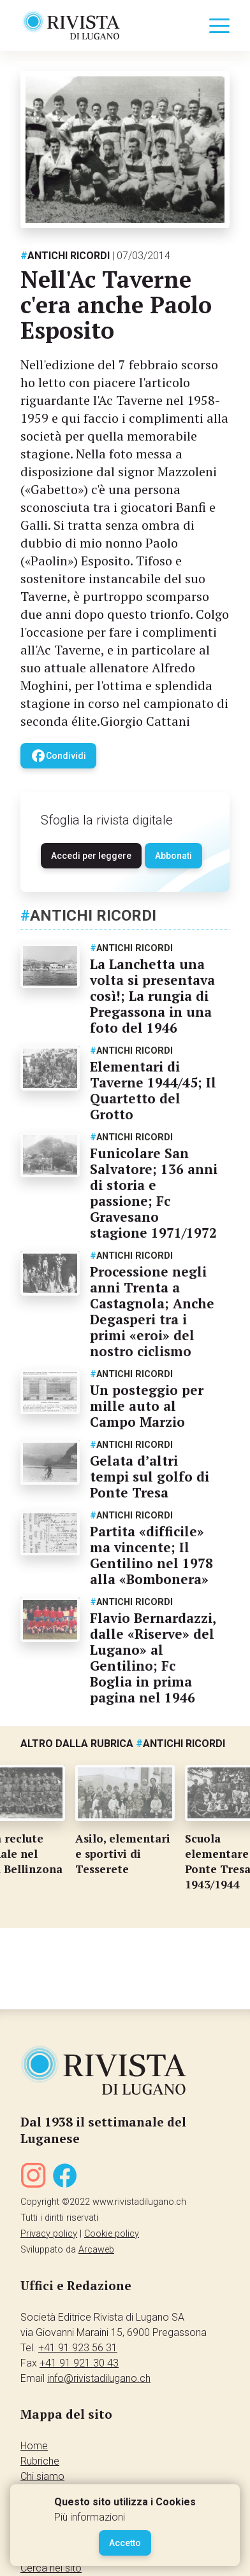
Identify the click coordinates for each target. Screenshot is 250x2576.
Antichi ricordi (65, 256)
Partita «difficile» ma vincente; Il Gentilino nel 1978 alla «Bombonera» (151, 1555)
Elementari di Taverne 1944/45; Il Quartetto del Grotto (153, 1090)
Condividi (58, 755)
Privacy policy (48, 2233)
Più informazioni (89, 2517)
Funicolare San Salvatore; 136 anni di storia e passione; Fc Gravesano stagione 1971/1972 (153, 1193)
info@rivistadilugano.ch (99, 2378)
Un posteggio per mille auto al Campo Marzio (146, 1406)
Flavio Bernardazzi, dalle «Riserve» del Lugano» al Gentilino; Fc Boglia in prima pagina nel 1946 (153, 1657)
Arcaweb (96, 2249)
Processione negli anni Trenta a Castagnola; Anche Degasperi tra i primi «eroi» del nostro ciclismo (152, 1311)
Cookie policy (111, 2233)
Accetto (125, 2543)
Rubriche (39, 2461)
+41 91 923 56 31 (77, 2348)
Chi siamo (42, 2476)
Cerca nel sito (51, 2568)
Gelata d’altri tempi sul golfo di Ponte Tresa (149, 1476)
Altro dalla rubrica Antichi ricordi (122, 1743)
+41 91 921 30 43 (79, 2363)
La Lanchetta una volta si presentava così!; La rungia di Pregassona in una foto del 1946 (152, 996)
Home (34, 2446)
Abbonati (173, 856)
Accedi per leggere (91, 856)
